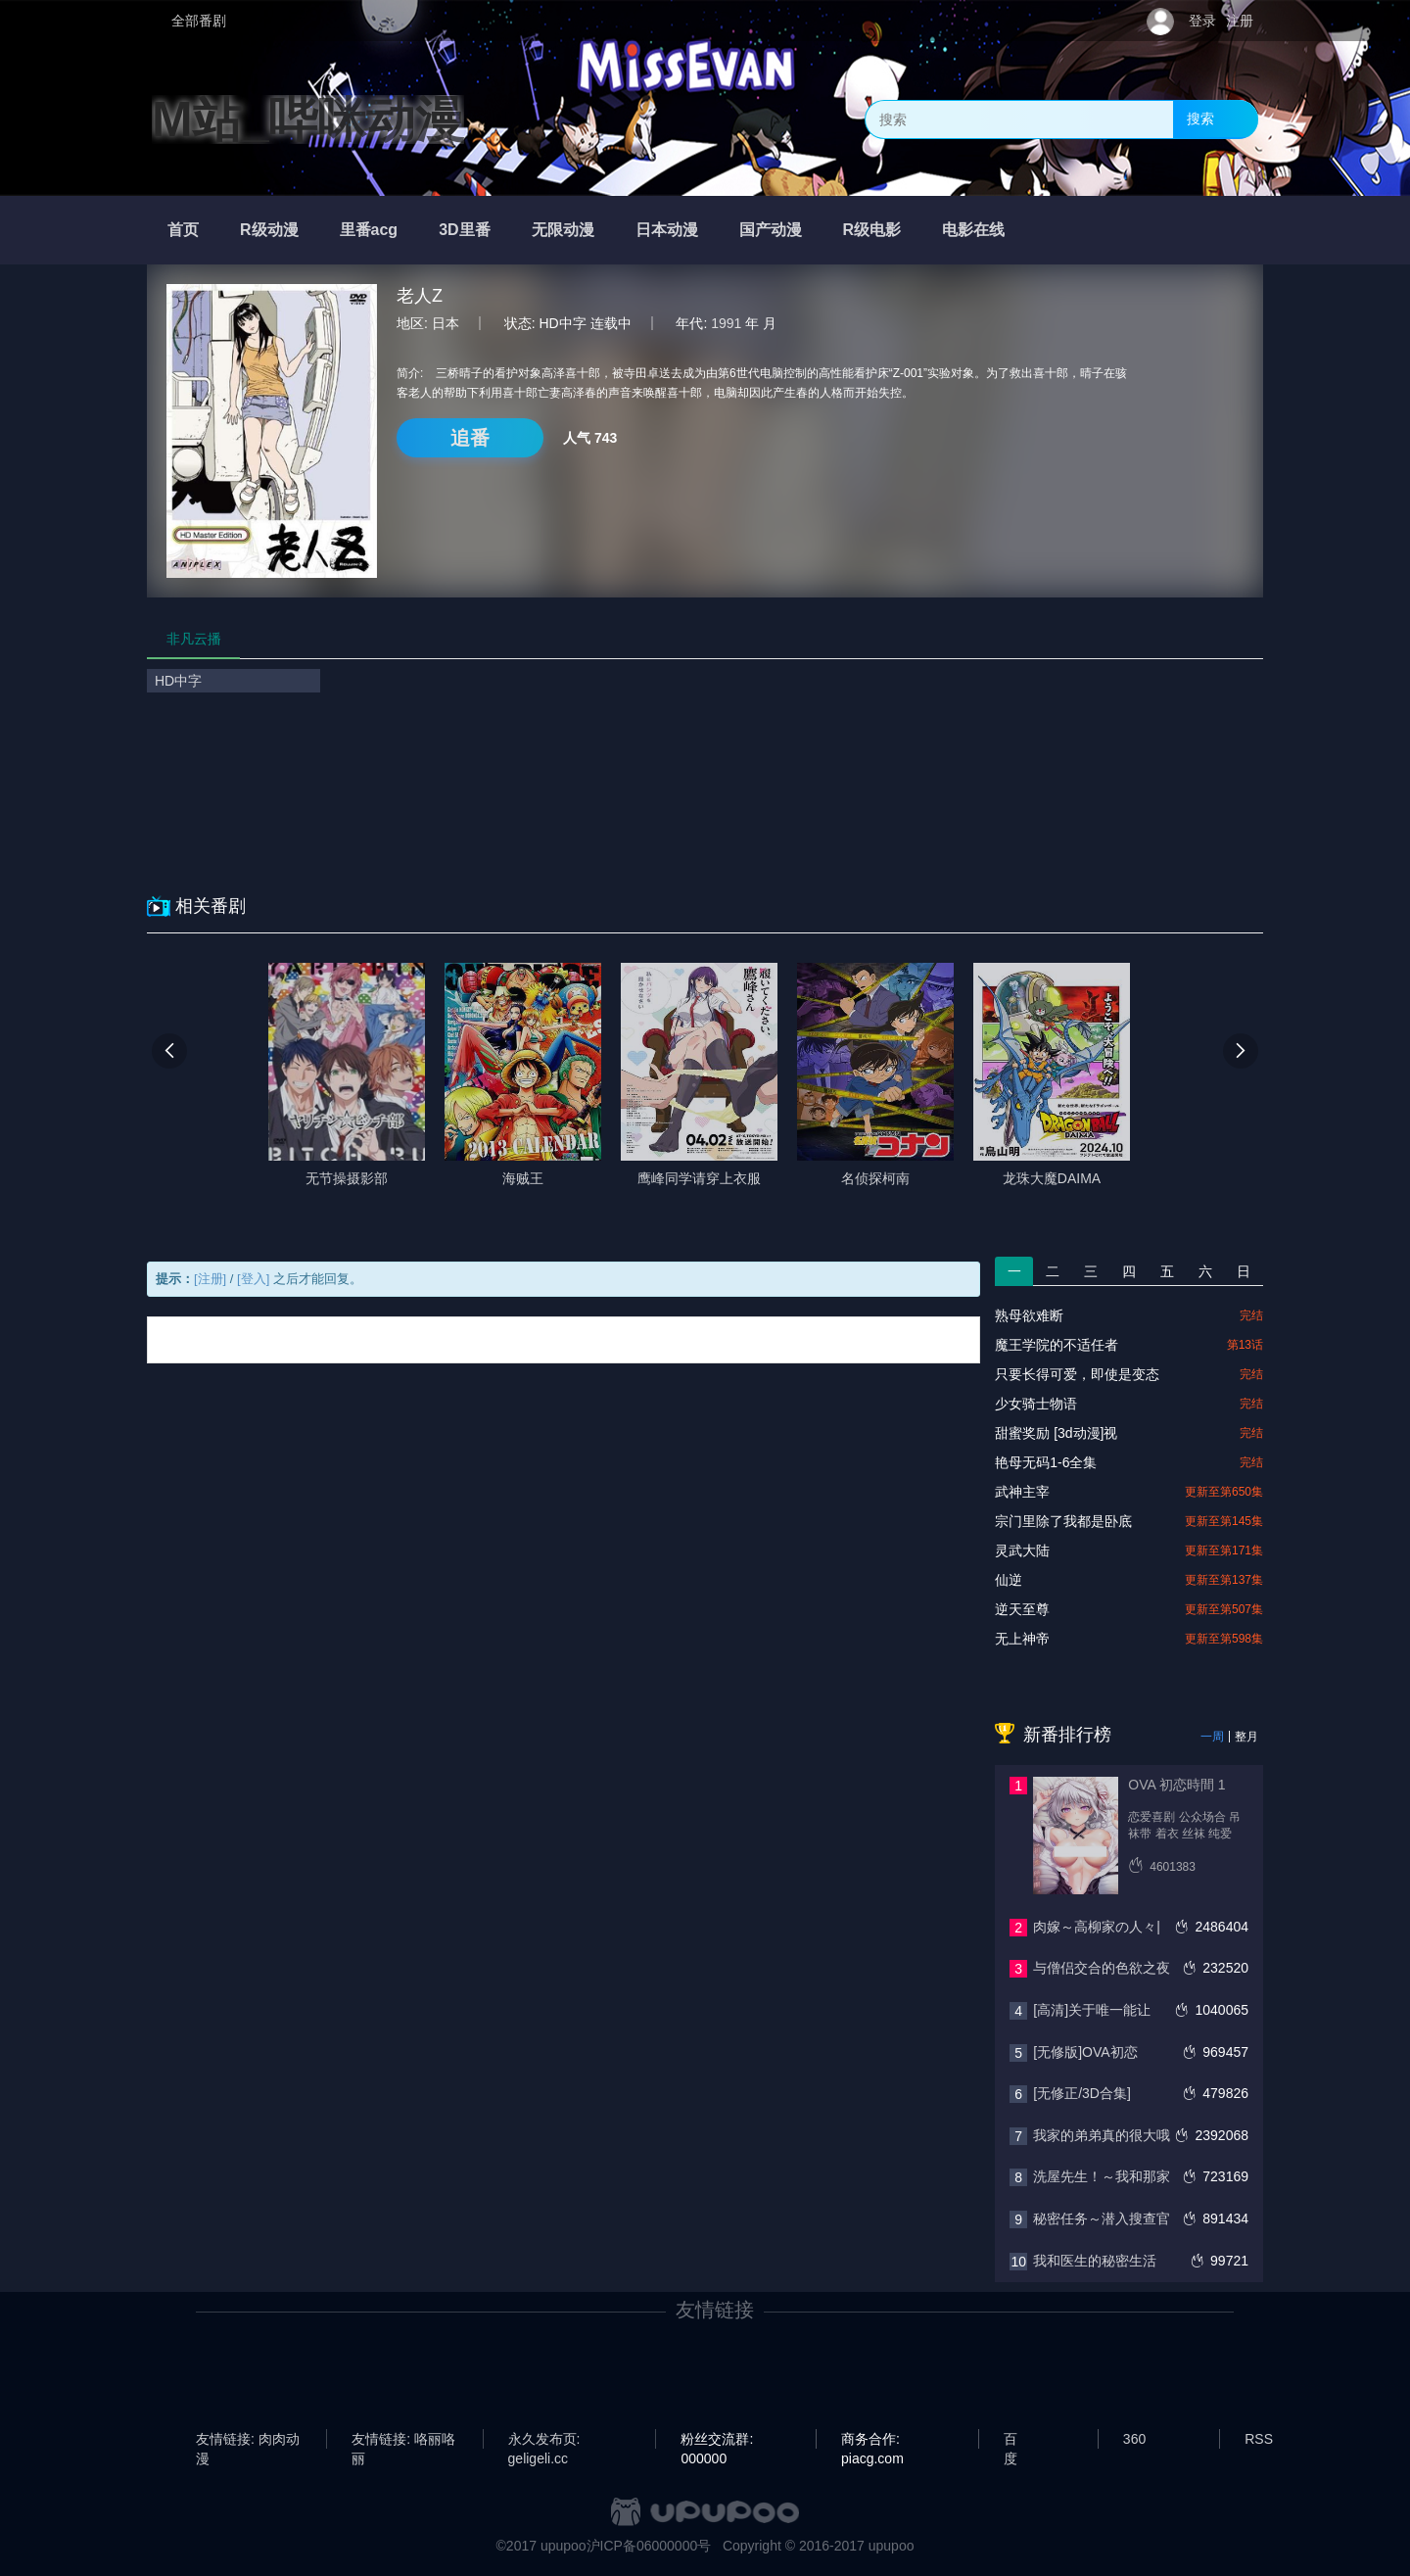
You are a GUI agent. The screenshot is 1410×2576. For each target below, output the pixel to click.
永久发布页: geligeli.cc (544, 2440)
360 (1134, 2439)
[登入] (253, 1278)
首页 (183, 229)
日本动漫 (666, 229)
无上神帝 (1022, 1638)
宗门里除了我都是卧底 (1063, 1521)
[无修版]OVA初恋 (1085, 2052)
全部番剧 (198, 20)
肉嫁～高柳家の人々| (1096, 1926)
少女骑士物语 (1036, 1403)
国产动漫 (770, 229)
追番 (470, 438)
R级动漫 (269, 229)
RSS (1259, 2439)
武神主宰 (1022, 1492)
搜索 (1200, 118)
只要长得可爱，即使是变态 (1077, 1374)
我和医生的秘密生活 (1094, 2260)
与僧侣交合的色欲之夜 (1101, 1968)
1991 (726, 323)
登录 (1202, 20)
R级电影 (872, 229)
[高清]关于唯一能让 (1092, 2010)
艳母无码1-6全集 (1046, 1462)
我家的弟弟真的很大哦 (1101, 2135)
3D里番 (464, 229)
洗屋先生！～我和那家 (1101, 2176)
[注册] (210, 1278)
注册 (1239, 20)
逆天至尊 (1022, 1609)
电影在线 (973, 229)
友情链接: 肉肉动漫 (248, 2440)
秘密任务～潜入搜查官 (1101, 2218)
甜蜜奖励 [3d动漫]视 (1056, 1433)
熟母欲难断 (1029, 1315)
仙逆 (1008, 1580)
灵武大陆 (1022, 1550)
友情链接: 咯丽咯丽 (403, 2440)
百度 (1010, 2440)
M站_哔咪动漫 (308, 119)
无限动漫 (563, 229)
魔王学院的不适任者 (1056, 1345)
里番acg (369, 229)
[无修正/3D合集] (1082, 2093)
